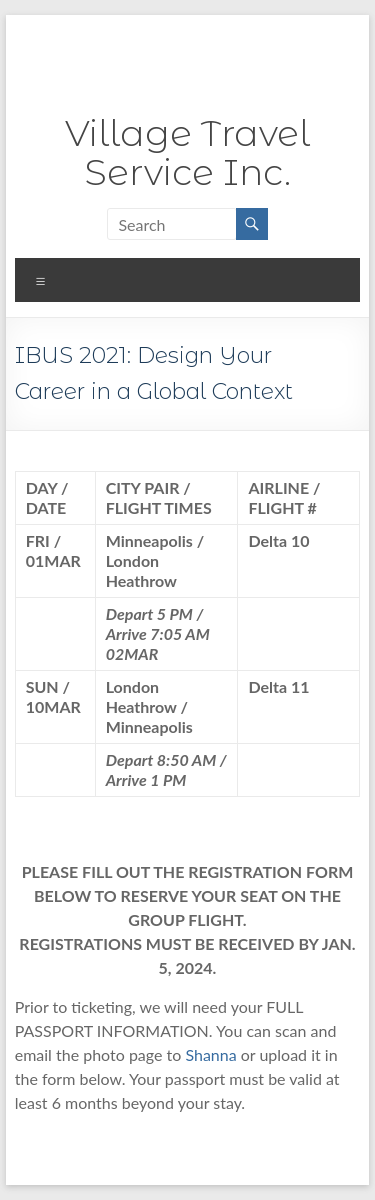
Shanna (212, 1054)
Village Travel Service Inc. (187, 152)
